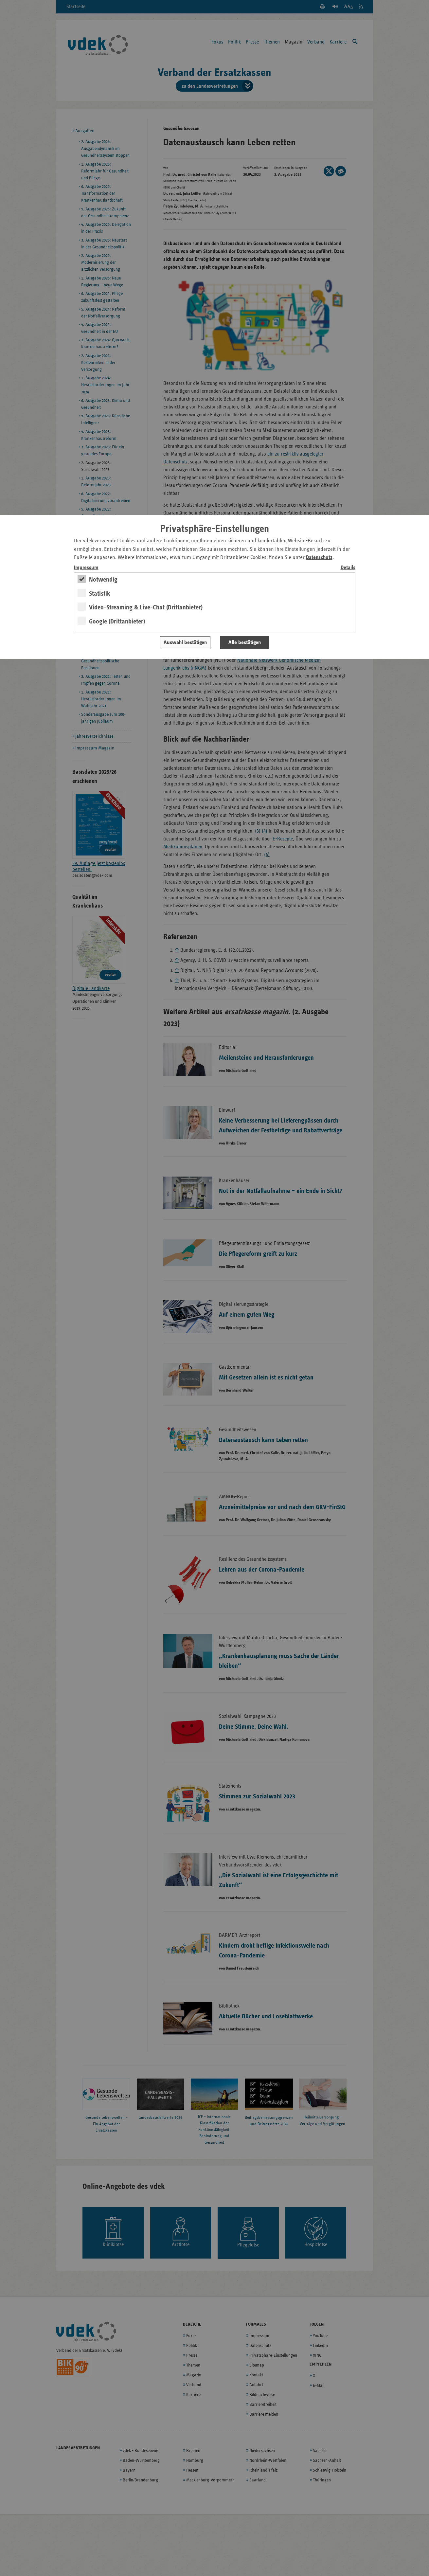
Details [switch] (348, 567)
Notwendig (103, 579)
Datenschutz (319, 557)
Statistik (99, 593)
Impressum (86, 567)
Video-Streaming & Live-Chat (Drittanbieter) (146, 607)
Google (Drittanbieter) (117, 621)
